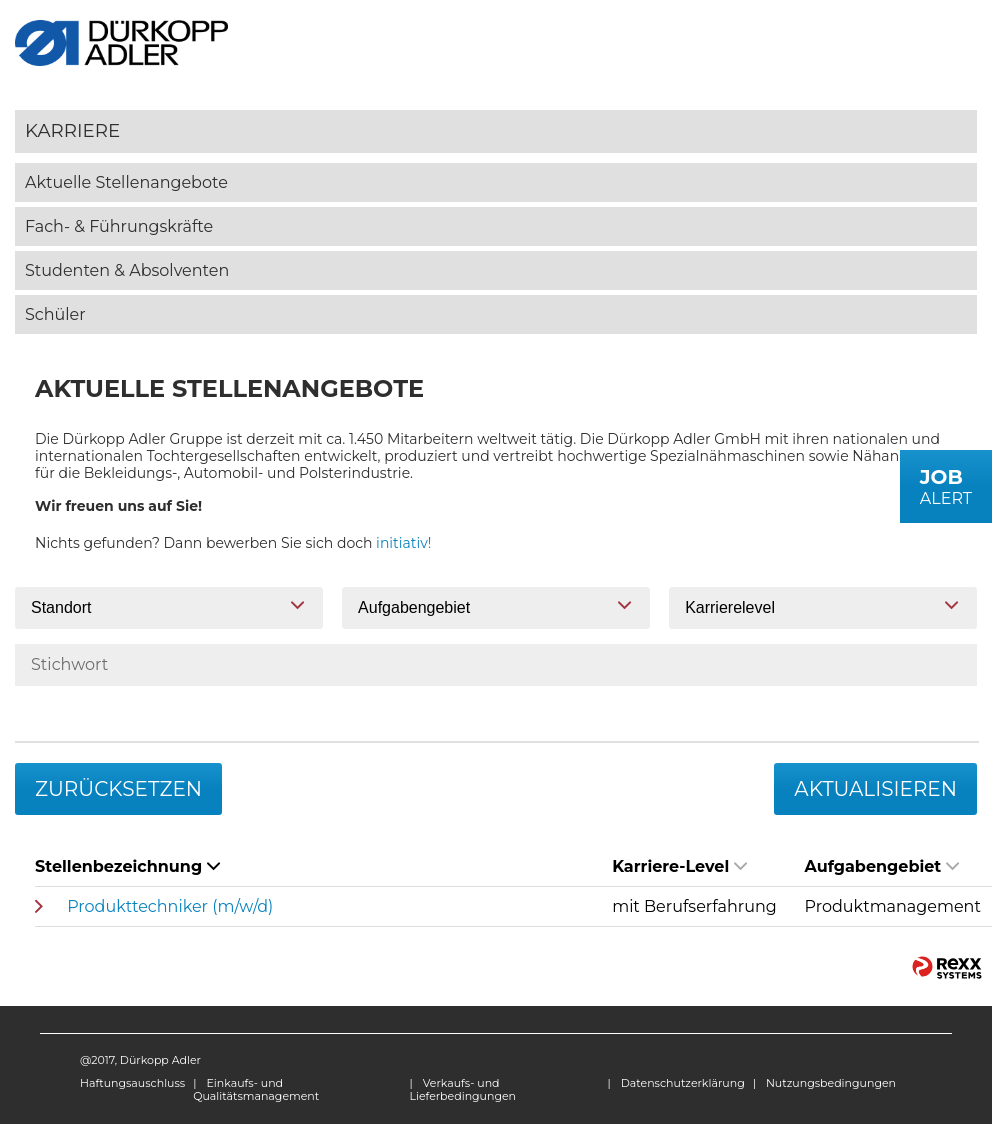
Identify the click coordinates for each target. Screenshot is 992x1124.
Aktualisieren (875, 789)
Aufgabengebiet (882, 866)
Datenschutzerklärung (683, 1083)
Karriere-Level (679, 866)
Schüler (55, 314)
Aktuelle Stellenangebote (126, 182)
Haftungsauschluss (132, 1083)
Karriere (72, 130)
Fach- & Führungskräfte (119, 226)
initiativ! (403, 543)
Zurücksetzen (118, 789)
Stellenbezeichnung (127, 866)
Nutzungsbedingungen (831, 1083)
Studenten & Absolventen (127, 270)
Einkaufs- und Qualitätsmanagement (256, 1089)
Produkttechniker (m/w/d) (170, 906)
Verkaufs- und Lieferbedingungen (462, 1089)
